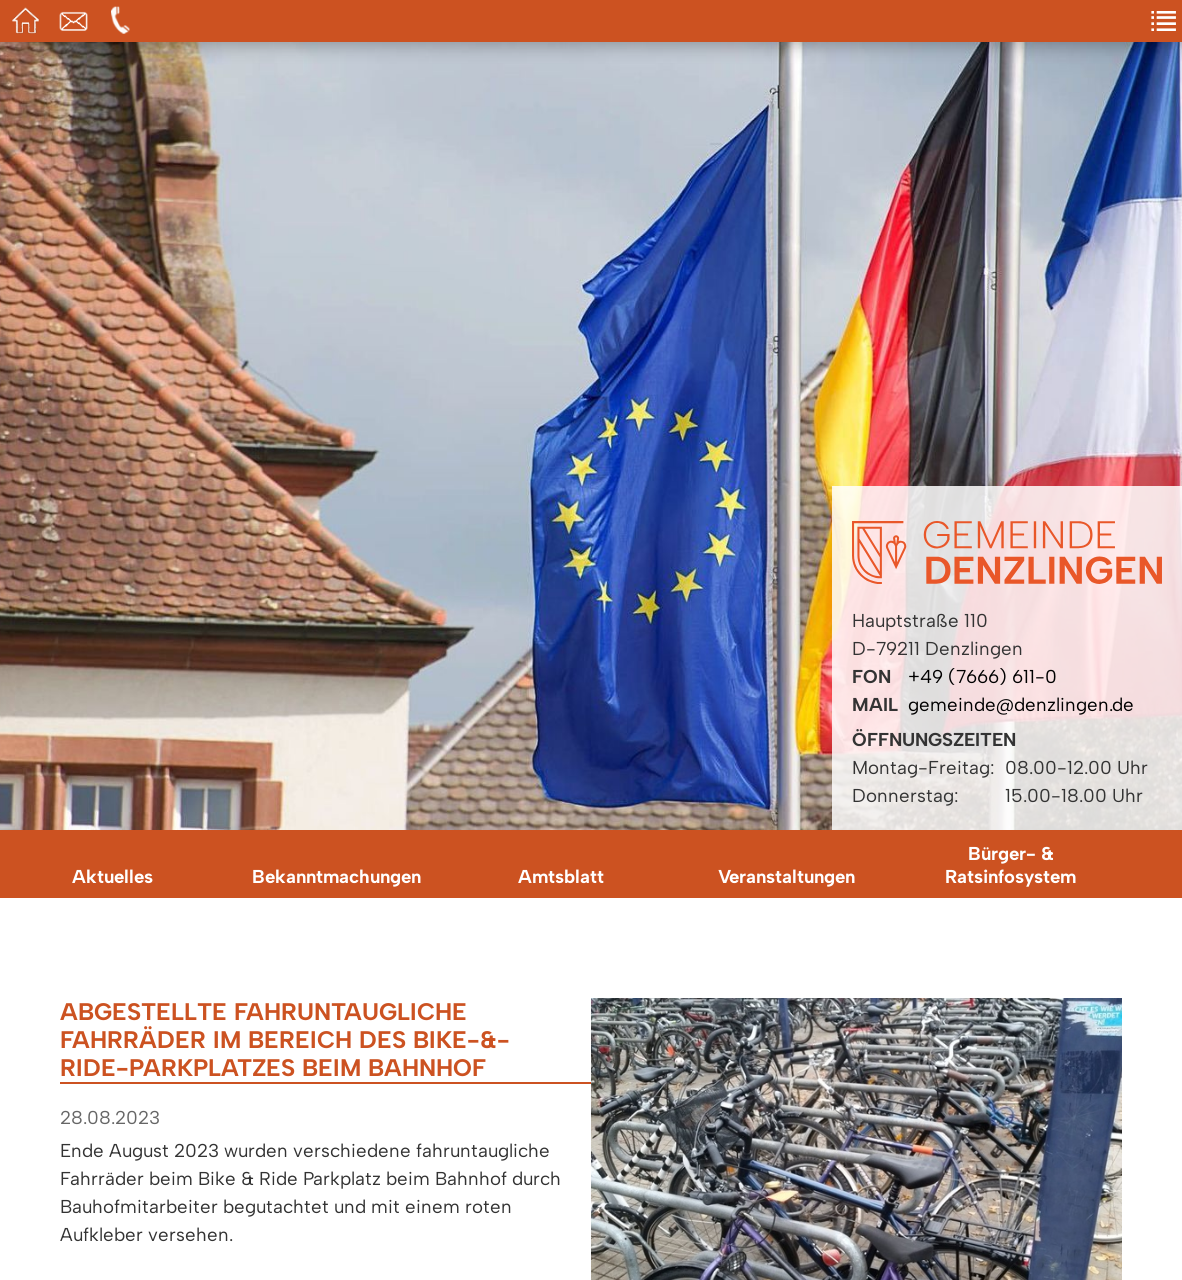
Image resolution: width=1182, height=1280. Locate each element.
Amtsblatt (561, 876)
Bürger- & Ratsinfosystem (1010, 865)
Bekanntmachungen (336, 876)
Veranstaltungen (786, 876)
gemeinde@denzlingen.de (1021, 704)
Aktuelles (112, 876)
